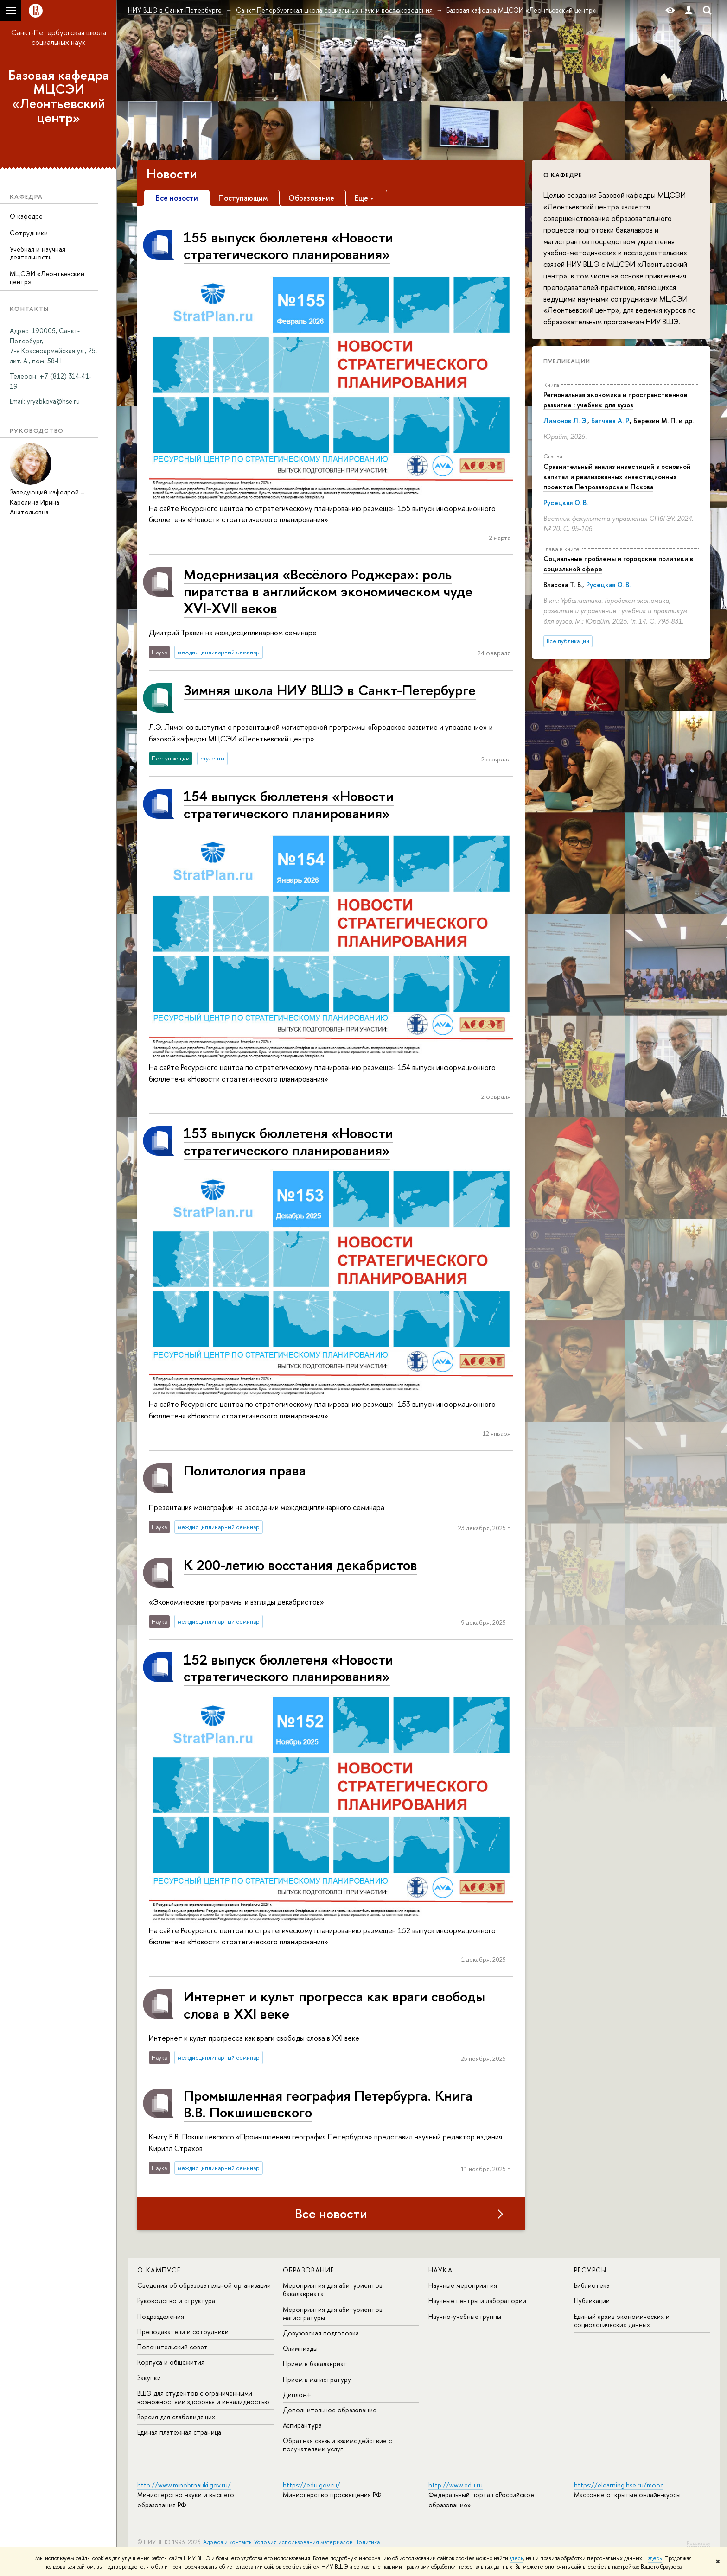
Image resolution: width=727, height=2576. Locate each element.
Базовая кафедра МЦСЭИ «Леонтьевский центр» (58, 96)
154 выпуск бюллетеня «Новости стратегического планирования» (289, 804)
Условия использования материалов (303, 2542)
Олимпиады (300, 2348)
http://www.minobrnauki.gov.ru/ (184, 2485)
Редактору (698, 2543)
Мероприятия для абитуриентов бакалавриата (333, 2289)
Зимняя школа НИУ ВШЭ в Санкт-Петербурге (330, 689)
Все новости (331, 2213)
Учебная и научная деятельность (37, 253)
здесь (516, 2558)
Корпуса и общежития (170, 2362)
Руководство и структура (176, 2300)
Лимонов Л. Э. (565, 420)
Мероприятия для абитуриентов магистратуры (333, 2313)
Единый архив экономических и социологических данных (622, 2320)
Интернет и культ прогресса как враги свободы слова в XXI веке (334, 2004)
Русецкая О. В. (565, 502)
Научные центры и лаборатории (477, 2300)
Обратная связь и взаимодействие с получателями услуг (337, 2444)
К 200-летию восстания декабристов (300, 1564)
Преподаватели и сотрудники (183, 2331)
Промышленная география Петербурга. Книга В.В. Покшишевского (328, 2103)
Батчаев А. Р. (610, 420)
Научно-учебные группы (464, 2316)
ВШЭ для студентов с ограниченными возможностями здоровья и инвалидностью (203, 2397)
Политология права (245, 1470)
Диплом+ (297, 2394)
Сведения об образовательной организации (204, 2285)
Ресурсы (590, 2270)
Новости (172, 174)
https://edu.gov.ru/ (311, 2485)
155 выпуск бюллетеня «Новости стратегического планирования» (288, 245)
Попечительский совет (172, 2346)
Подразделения (160, 2316)
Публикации (566, 361)
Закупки (149, 2377)
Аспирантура (302, 2425)
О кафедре (26, 216)
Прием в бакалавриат (315, 2363)
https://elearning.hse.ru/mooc (618, 2485)
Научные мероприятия (462, 2285)
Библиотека (592, 2285)
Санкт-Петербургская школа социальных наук (58, 37)
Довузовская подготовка (321, 2333)
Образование (308, 2270)
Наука (440, 2270)
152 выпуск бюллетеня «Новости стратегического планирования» (288, 1667)
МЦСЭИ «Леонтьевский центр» (47, 277)
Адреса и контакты (228, 2542)
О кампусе (159, 2270)
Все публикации (568, 641)
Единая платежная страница (179, 2432)
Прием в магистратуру (317, 2379)
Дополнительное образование (329, 2409)
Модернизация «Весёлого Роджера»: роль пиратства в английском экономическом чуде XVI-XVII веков (328, 590)
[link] (53, 401)
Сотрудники (29, 232)
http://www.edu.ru (455, 2485)
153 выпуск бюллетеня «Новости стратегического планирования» (288, 1141)
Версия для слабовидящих (176, 2416)
